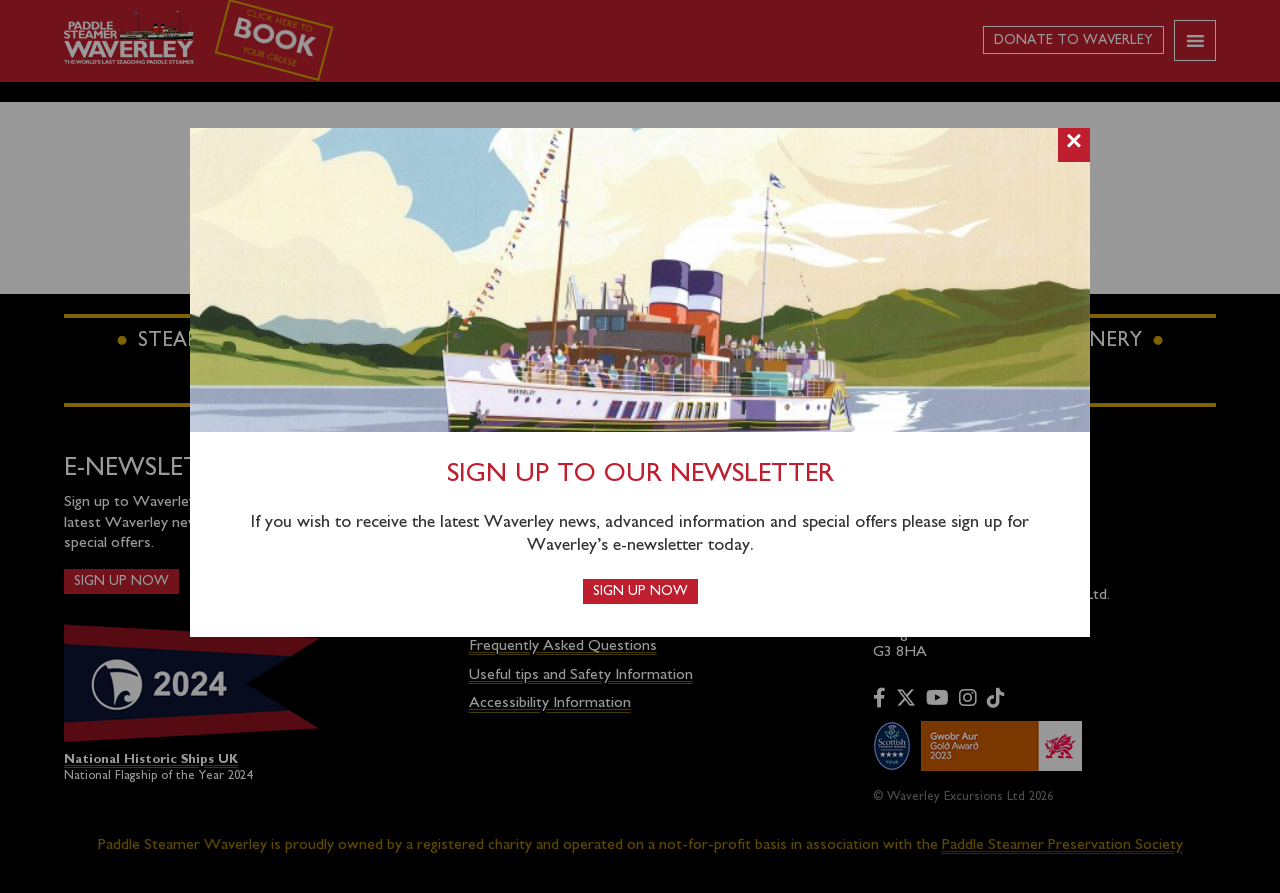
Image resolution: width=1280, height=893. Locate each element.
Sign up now (640, 591)
